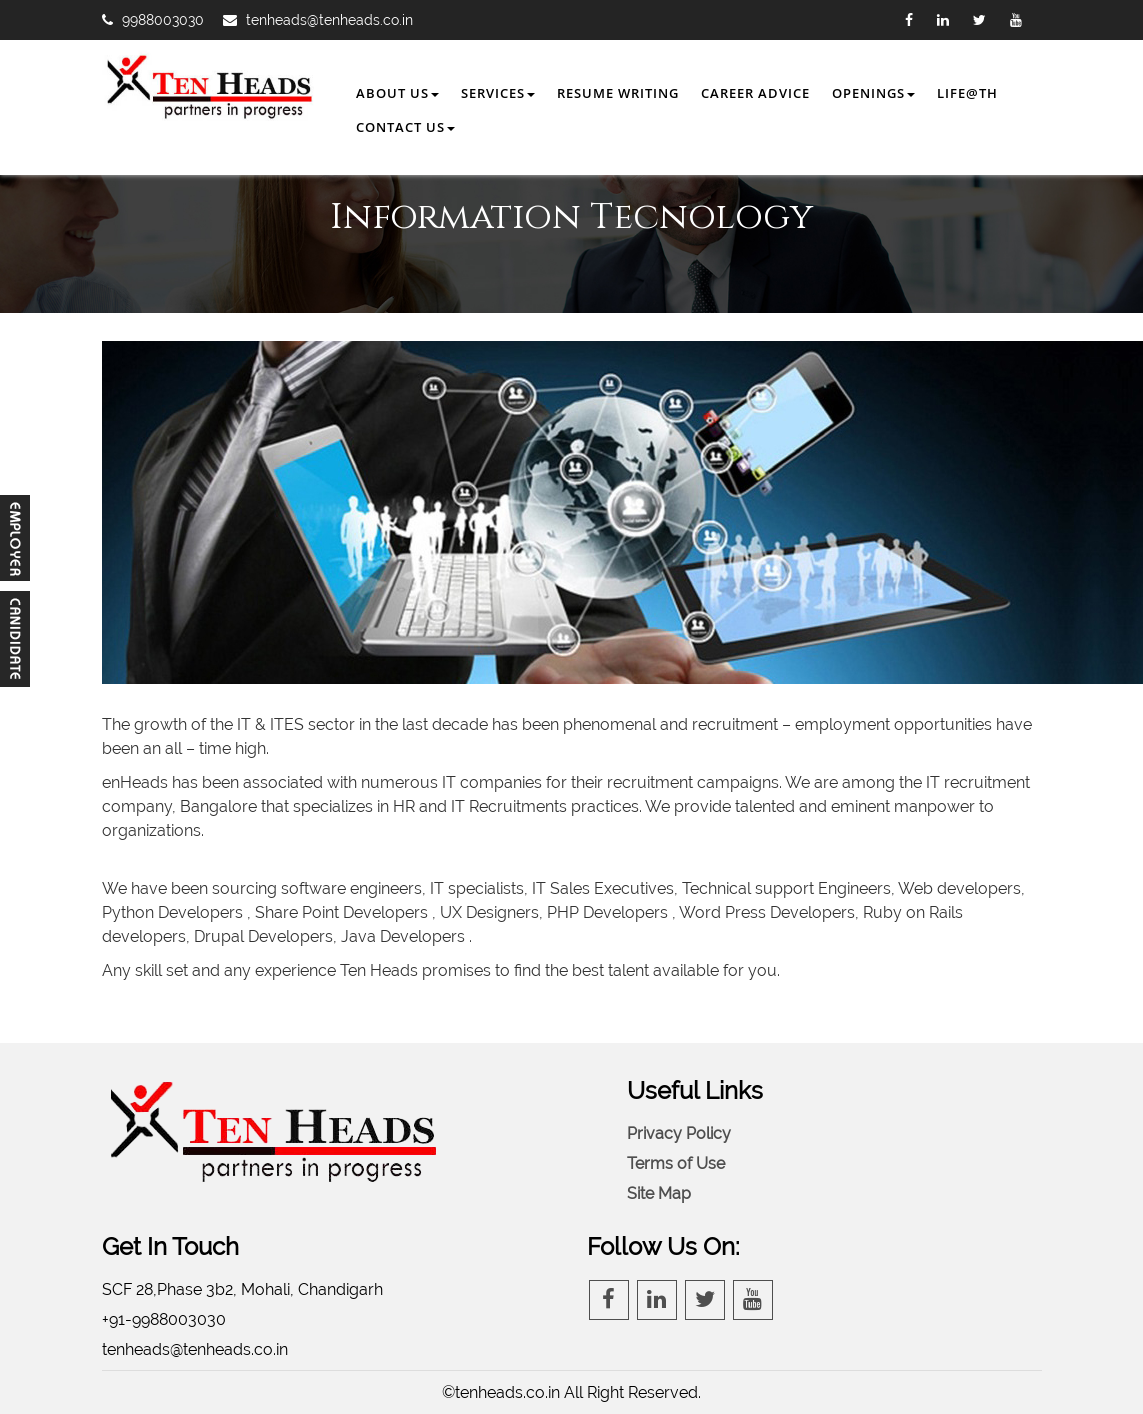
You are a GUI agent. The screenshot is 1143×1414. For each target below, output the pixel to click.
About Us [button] (397, 93)
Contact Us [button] (405, 127)
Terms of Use (676, 1163)
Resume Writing (618, 93)
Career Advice (755, 93)
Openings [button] (873, 93)
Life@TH (967, 93)
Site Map (659, 1193)
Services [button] (498, 93)
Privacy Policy (679, 1133)
